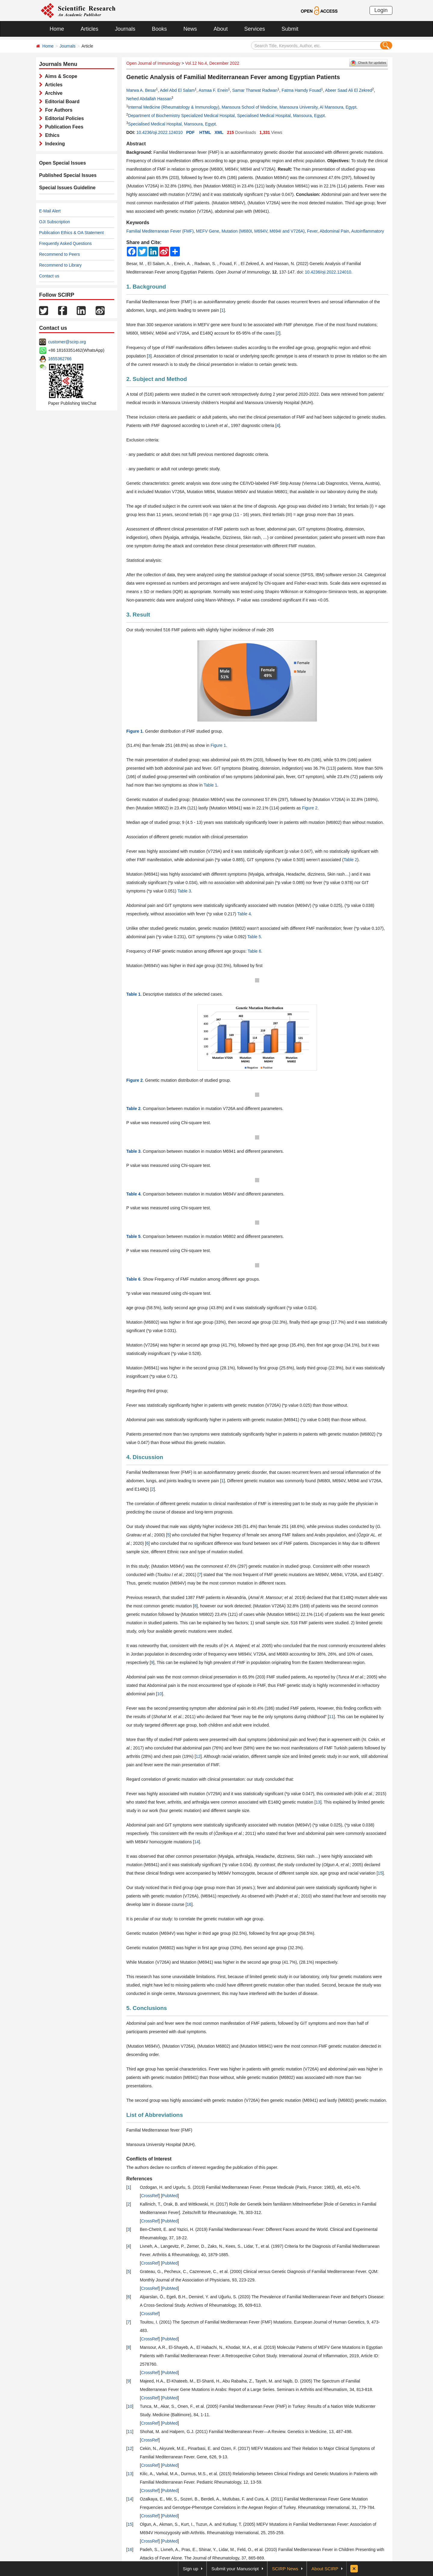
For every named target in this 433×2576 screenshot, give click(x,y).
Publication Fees (62, 126)
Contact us (49, 276)
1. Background (146, 286)
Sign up (190, 2568)
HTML (205, 132)
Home (57, 29)
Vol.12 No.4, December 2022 (212, 63)
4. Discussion (144, 1457)
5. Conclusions (146, 2008)
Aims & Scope (59, 76)
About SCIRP (325, 2568)
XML (218, 132)
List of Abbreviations (154, 2115)
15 (380, 1873)
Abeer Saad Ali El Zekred (348, 90)
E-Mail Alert (50, 211)
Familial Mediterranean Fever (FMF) (160, 231)
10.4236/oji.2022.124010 (159, 132)
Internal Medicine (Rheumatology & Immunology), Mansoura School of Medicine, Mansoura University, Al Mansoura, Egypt (242, 107)
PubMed (170, 2195)
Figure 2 (309, 808)
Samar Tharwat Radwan (255, 90)
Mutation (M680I (237, 231)
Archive (52, 93)
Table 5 (254, 936)
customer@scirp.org (67, 341)
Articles (89, 29)
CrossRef (149, 2195)
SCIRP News (285, 2568)
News (190, 29)
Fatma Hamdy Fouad (301, 90)
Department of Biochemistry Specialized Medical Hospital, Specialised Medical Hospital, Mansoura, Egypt (226, 115)
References (139, 2178)
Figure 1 (218, 745)
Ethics (51, 135)
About (220, 29)
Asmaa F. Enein (213, 90)
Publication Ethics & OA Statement (71, 232)
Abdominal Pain (334, 231)
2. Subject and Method (156, 379)
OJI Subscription (54, 221)
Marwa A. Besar (141, 90)
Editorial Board (61, 101)
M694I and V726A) (287, 231)
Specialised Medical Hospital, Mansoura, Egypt (172, 124)
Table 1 (210, 785)
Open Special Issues (62, 162)
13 (318, 1802)
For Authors (57, 110)
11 (331, 1716)
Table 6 (254, 951)
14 (196, 1841)
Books (159, 29)
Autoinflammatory (367, 231)
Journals (125, 29)
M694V (260, 231)
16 (189, 1904)
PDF (190, 132)
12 (198, 1756)
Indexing (53, 143)
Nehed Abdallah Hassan (148, 98)
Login (381, 10)
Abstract (136, 143)
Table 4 (244, 913)
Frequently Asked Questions (65, 243)
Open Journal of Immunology (153, 63)
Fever (312, 231)
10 (159, 1693)
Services (254, 29)
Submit (289, 29)
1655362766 (60, 358)
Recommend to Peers (59, 254)
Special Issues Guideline (67, 187)
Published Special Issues (68, 175)
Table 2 (350, 859)
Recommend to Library (60, 265)
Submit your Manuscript (235, 2568)
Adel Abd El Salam (177, 90)
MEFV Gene (207, 231)
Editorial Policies (63, 118)
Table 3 (184, 891)
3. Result (138, 614)
